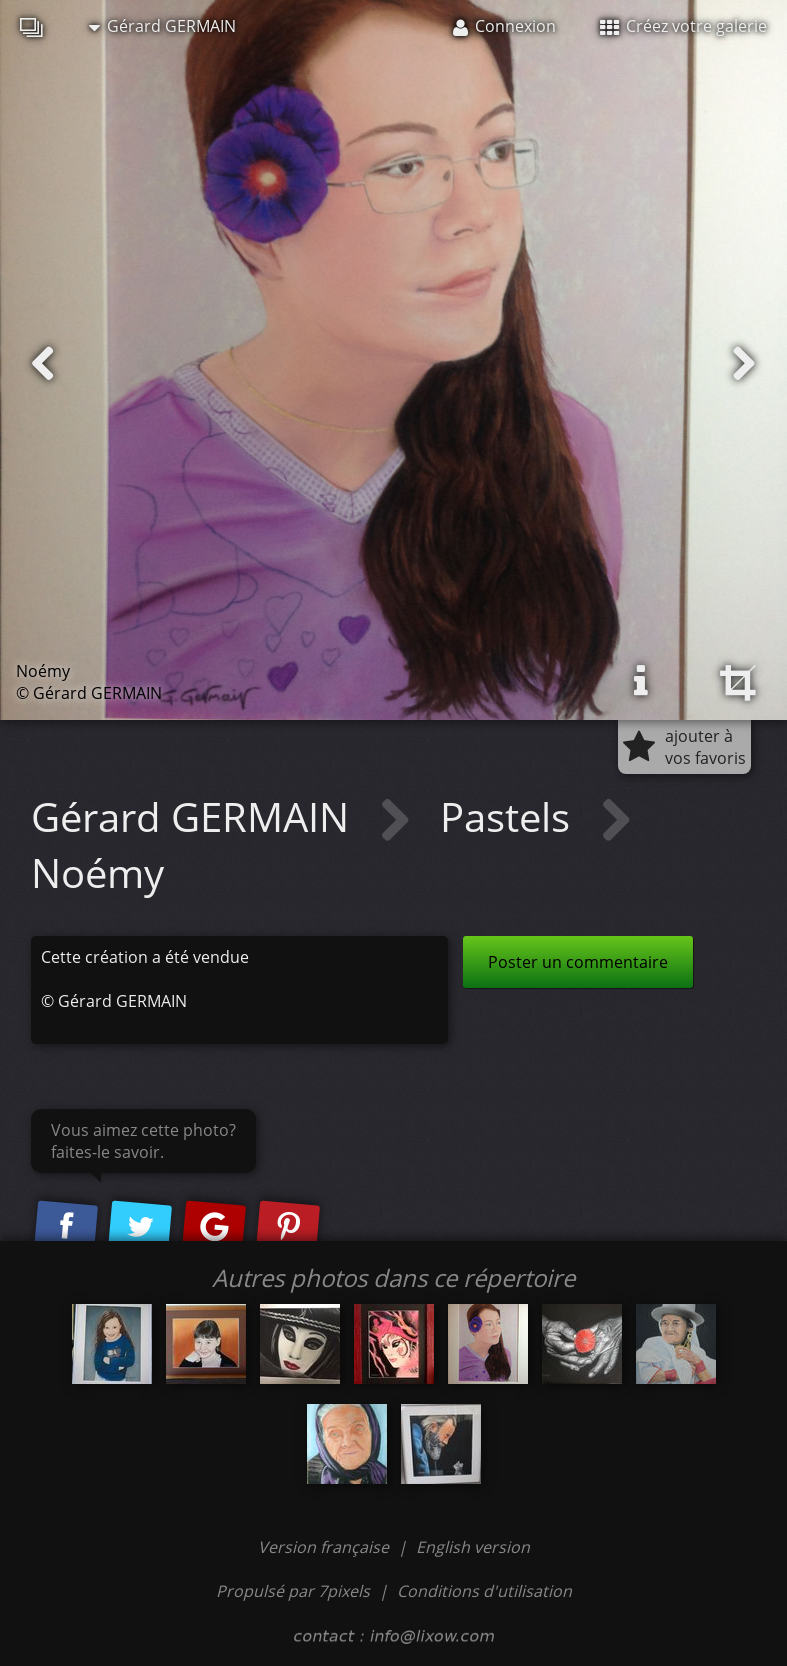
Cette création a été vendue (145, 957)
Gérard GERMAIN (162, 26)
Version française (325, 1547)
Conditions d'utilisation (484, 1591)
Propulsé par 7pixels (293, 1591)
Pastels (510, 816)
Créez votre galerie (683, 26)
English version (473, 1547)
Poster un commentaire (578, 962)
